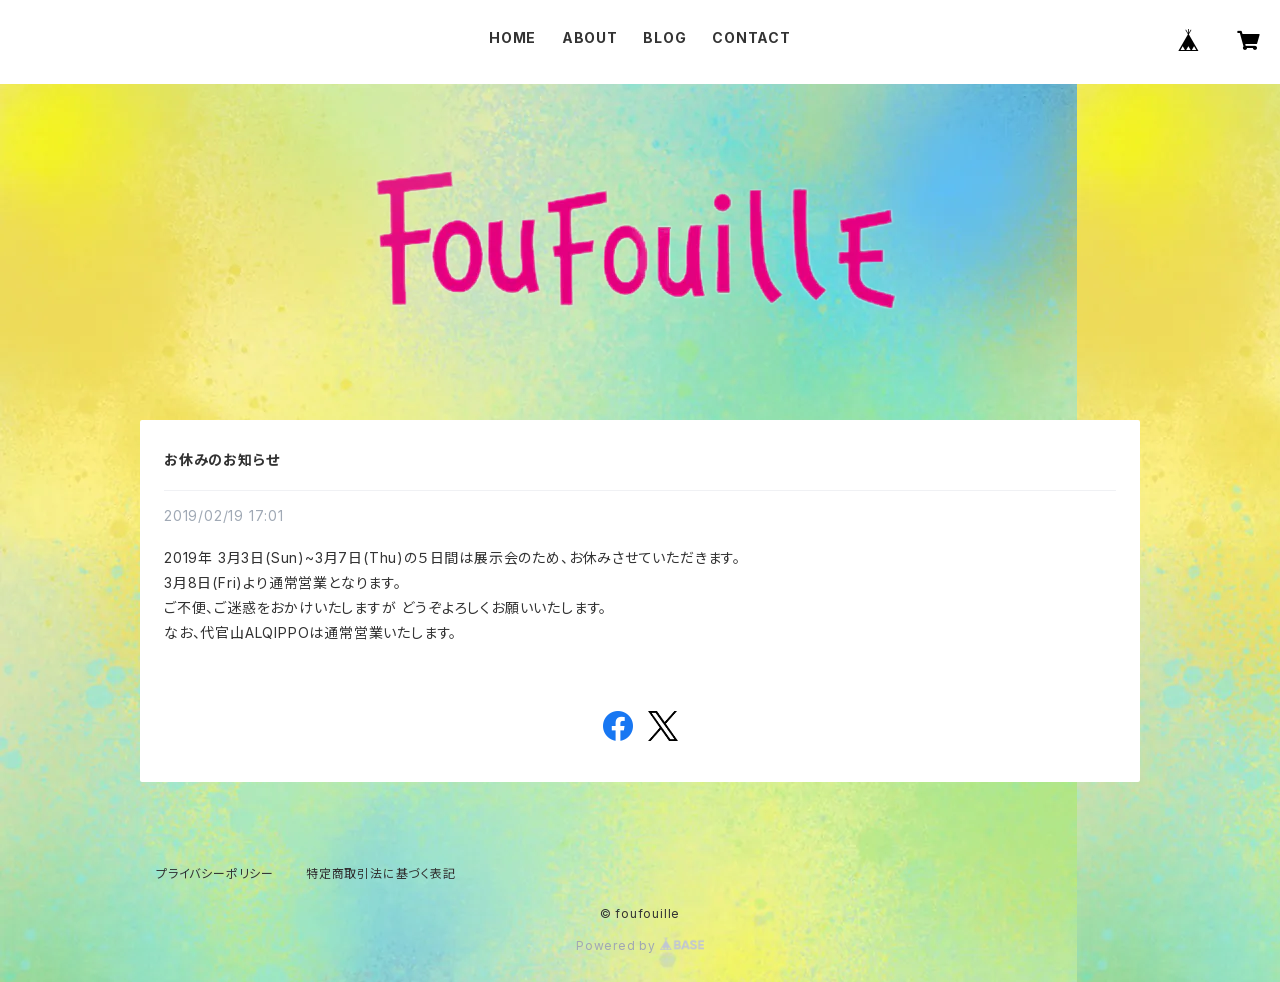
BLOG (664, 37)
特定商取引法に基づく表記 (381, 873)
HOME (512, 37)
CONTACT (751, 37)
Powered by (640, 945)
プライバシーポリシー (215, 873)
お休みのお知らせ (221, 459)
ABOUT (590, 37)
